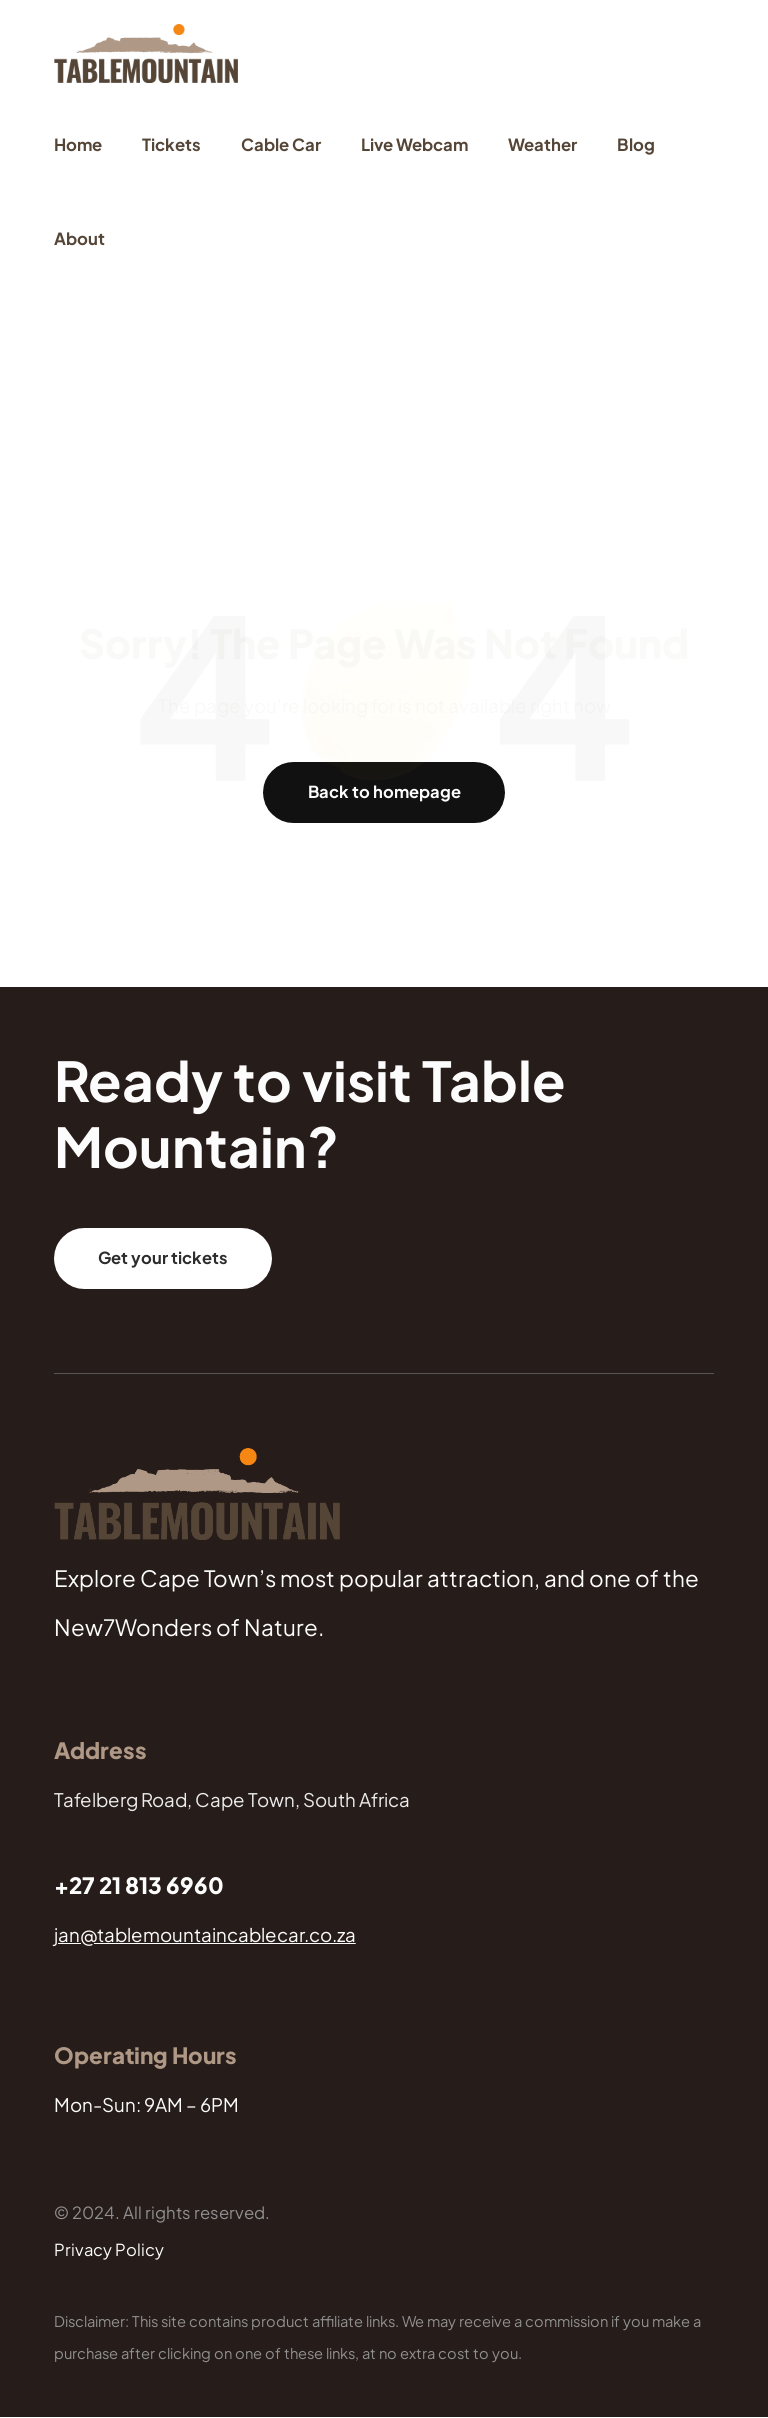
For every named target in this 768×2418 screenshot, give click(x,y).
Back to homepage (384, 791)
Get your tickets (163, 1258)
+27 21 (89, 1886)
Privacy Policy (109, 2250)
